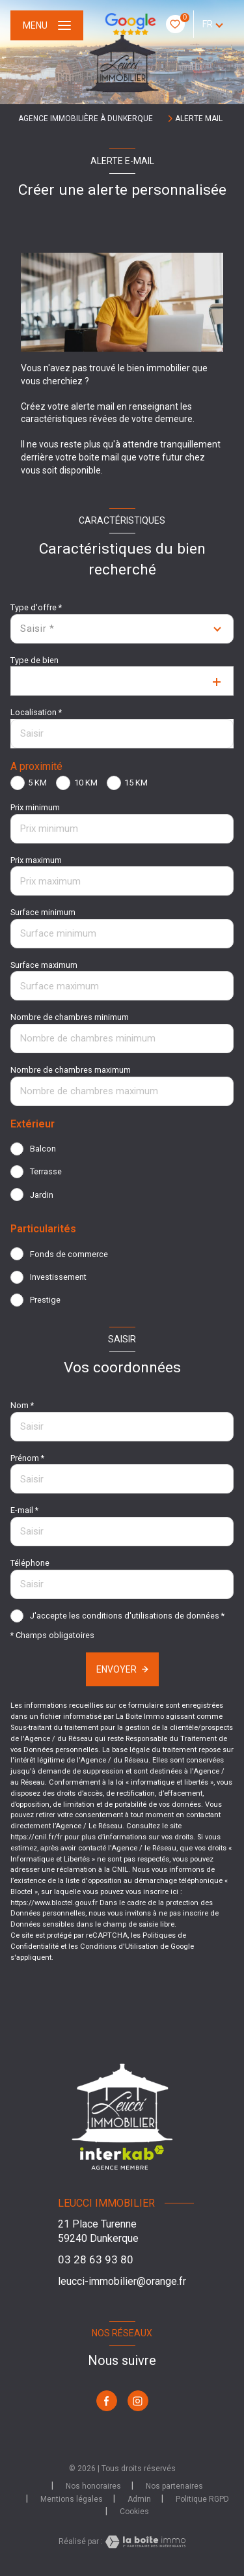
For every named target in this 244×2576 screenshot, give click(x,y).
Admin (139, 2499)
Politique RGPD (202, 2499)
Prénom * (27, 1458)
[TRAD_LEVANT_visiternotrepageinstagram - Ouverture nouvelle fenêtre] (138, 2400)
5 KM (37, 782)
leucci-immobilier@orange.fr (122, 2281)
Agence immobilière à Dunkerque (85, 118)
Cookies (134, 2512)
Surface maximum (43, 965)
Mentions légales (71, 2499)
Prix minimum (35, 807)
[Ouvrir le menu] (46, 25)
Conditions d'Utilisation (119, 1946)
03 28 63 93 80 (95, 2259)
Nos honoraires (93, 2486)
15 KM (136, 782)
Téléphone (29, 1563)
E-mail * (24, 1510)
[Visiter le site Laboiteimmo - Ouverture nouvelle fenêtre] (144, 2542)
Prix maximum (36, 860)
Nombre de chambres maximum (70, 1070)
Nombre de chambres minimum (69, 1017)
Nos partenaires (174, 2486)
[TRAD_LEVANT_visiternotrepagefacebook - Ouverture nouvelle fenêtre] (106, 2400)
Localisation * (36, 712)
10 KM (86, 782)
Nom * (22, 1405)
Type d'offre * (36, 607)
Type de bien (34, 660)
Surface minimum (42, 912)
